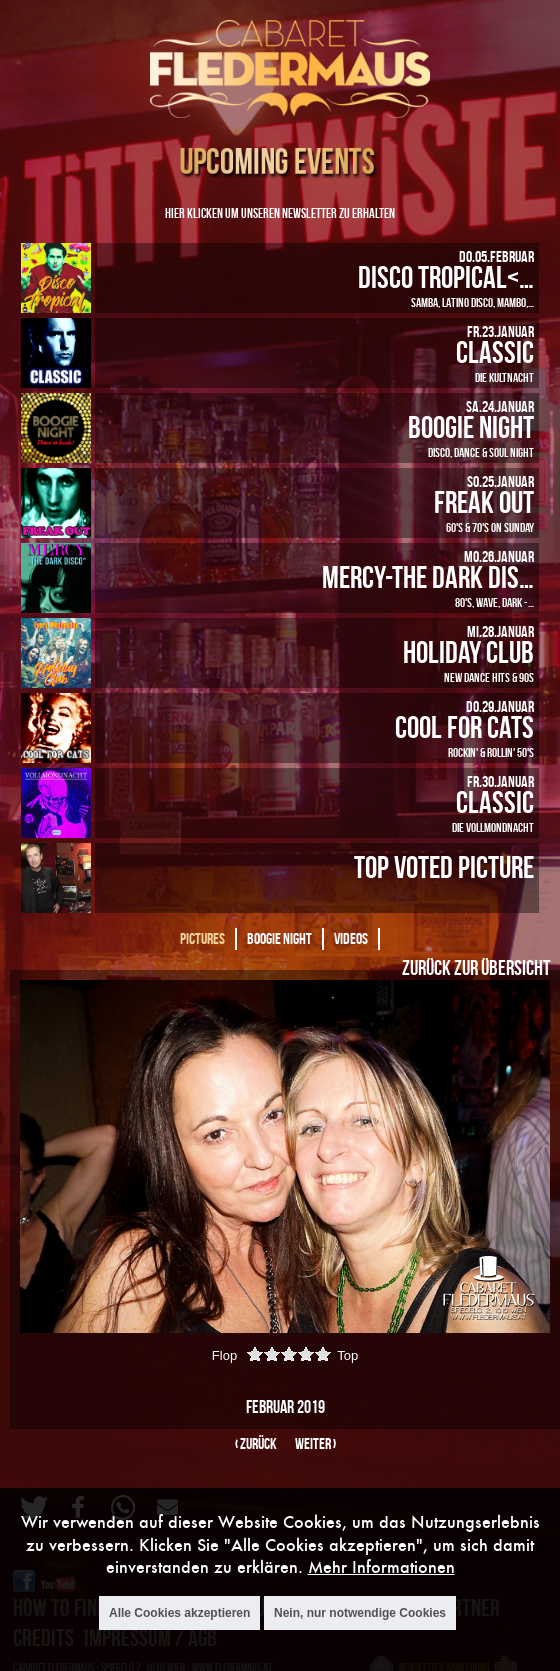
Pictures (202, 938)
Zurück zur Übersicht (476, 967)
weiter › (315, 1443)
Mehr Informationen (381, 1567)
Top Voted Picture (444, 866)
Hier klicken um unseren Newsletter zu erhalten (280, 212)
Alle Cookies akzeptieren (179, 1613)
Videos (351, 938)
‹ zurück (256, 1443)
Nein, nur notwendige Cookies (360, 1613)
